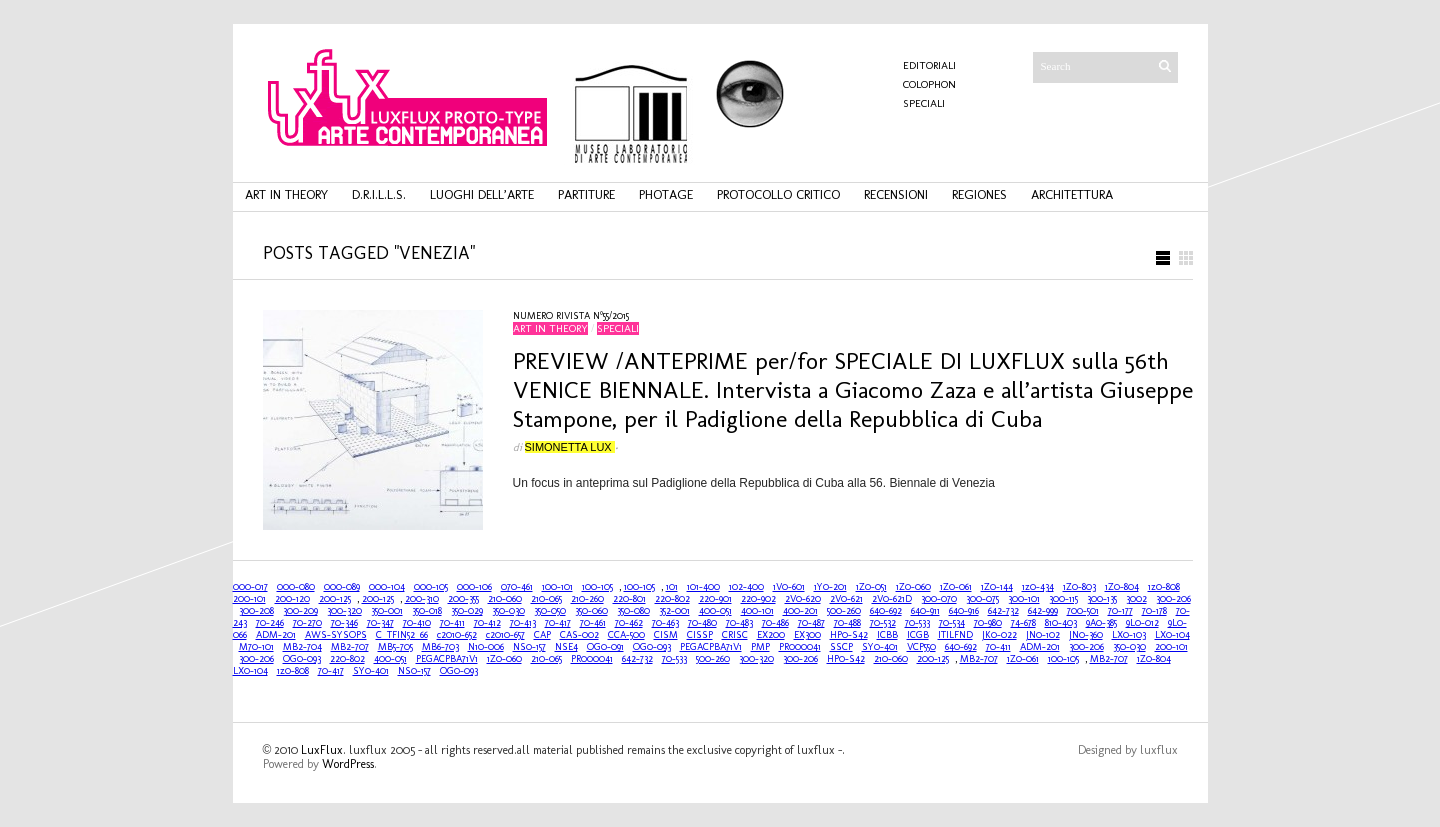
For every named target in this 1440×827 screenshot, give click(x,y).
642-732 (1003, 611)
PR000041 (800, 647)
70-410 (417, 623)
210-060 (505, 599)
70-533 (917, 623)
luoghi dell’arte (482, 194)
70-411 (452, 623)
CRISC (735, 635)
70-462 (629, 623)
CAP (542, 635)
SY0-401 (880, 647)
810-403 (1061, 623)
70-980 (988, 623)
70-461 (593, 623)
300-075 (982, 599)
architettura (1072, 194)
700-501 (1083, 611)
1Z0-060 (913, 587)
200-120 (292, 599)
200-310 (422, 599)
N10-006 (486, 647)
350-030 (508, 611)
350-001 (387, 611)
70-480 (702, 623)
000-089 (342, 587)
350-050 (550, 611)
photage (666, 194)
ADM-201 (276, 635)
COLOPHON (929, 84)
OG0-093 (652, 647)
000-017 (250, 587)
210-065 (546, 599)
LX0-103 (1129, 635)
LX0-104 (1172, 635)
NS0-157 (529, 647)
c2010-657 (505, 635)
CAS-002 (579, 635)
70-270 (307, 623)
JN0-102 (1043, 635)
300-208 (256, 611)
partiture (586, 194)
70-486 (775, 623)
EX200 (771, 635)
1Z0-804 (1122, 587)
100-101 (557, 587)
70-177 (1120, 611)
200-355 (463, 599)
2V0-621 (846, 599)
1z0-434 (1038, 587)
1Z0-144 (997, 587)
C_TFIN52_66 (402, 635)
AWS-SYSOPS (336, 635)
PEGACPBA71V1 (711, 647)
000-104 (387, 587)
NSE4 (566, 647)
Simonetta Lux (570, 447)
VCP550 (921, 647)
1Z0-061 (956, 587)
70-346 (344, 623)
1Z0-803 (1079, 587)
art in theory (286, 194)
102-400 (746, 587)
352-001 (674, 611)
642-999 (1043, 611)
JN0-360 (1086, 635)
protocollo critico (778, 194)
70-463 (665, 623)
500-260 (844, 611)
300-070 (939, 599)
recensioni (896, 194)
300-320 (344, 611)
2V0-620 (803, 599)
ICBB (887, 635)
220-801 (629, 599)
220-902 (758, 599)
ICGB (918, 635)
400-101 (757, 611)
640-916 (964, 611)
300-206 (1173, 599)
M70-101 (256, 647)
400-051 (715, 611)
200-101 (249, 599)
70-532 (883, 623)
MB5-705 (395, 647)
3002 (1136, 599)
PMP (760, 647)
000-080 (296, 587)
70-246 (270, 623)
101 (672, 587)
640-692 (886, 611)
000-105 (431, 587)
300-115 (1063, 599)
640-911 (925, 611)
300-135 (1102, 599)
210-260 (587, 599)
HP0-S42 (849, 635)
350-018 (427, 611)
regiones (979, 194)
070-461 (517, 587)
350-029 (467, 611)
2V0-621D (892, 599)
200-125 (335, 599)
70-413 (523, 623)
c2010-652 (457, 635)
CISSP (700, 635)
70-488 (847, 623)
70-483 (739, 623)
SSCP (841, 647)
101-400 (703, 587)
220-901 (715, 599)
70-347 (380, 623)
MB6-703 (440, 647)
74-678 (1023, 623)
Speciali (924, 103)
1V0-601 (789, 587)
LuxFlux (322, 750)
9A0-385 (1101, 623)
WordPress (348, 764)
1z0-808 (1164, 587)
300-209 (300, 611)
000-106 (474, 587)
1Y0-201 (830, 587)
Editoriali (929, 65)
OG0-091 (605, 647)
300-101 (1024, 599)
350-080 (633, 611)
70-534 (952, 623)
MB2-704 (302, 647)
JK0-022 (999, 635)
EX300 (807, 635)
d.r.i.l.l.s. (379, 194)
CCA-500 (626, 635)
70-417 (558, 623)
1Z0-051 (871, 587)
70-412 (487, 623)
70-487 (811, 623)
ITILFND (955, 635)
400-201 (800, 611)
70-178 (1154, 611)
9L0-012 (1142, 623)
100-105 (597, 587)
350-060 (591, 611)
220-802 (672, 599)
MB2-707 (350, 647)
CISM (666, 635)
